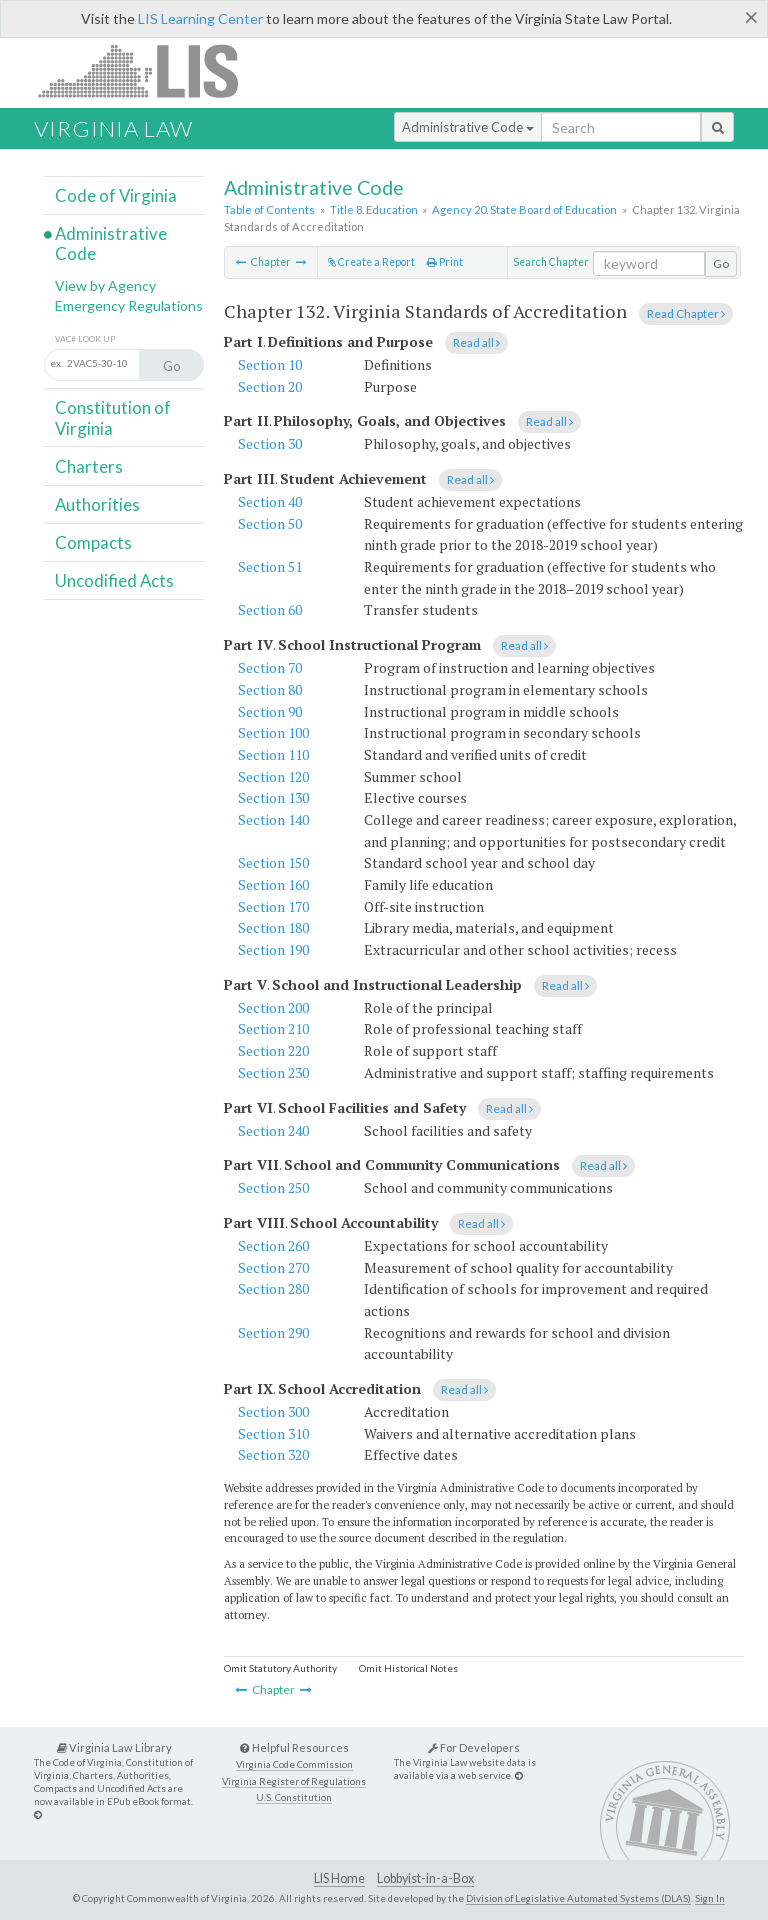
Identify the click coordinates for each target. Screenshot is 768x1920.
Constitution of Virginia (113, 417)
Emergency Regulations (129, 305)
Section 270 (273, 1267)
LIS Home (339, 1878)
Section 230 (273, 1072)
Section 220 (273, 1050)
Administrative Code (468, 127)
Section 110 (273, 754)
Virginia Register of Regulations (294, 1781)
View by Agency (105, 285)
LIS (149, 70)
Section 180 (273, 927)
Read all (476, 342)
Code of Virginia (116, 195)
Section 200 (273, 1007)
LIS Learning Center (200, 18)
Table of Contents (269, 209)
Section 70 (270, 667)
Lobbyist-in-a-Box (425, 1878)
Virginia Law (113, 128)
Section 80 (270, 689)
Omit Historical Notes (408, 1668)
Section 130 (273, 797)
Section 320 (273, 1454)
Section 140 (273, 819)
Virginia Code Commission (294, 1764)
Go (721, 263)
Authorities (97, 504)
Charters (89, 466)
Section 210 (273, 1028)
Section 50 (270, 523)
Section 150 (273, 862)
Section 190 (273, 949)
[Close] (751, 17)
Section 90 (270, 711)
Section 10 (270, 364)
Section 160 (273, 884)
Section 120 (273, 776)
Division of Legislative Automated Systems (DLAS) (578, 1898)
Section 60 (270, 609)
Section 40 (270, 501)
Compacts (93, 542)
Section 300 (273, 1411)
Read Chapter (686, 313)
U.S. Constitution (294, 1797)
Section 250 (273, 1187)
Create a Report (371, 262)
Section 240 (273, 1130)
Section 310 (273, 1433)
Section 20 (270, 386)
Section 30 (270, 443)
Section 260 (273, 1245)
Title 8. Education (374, 209)
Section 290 (273, 1332)
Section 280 (273, 1288)
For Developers (474, 1747)
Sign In (710, 1898)
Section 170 (273, 906)
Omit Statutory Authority (280, 1668)
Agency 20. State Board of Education (524, 209)
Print (445, 262)
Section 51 (270, 566)
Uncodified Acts (114, 580)
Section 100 (273, 732)
